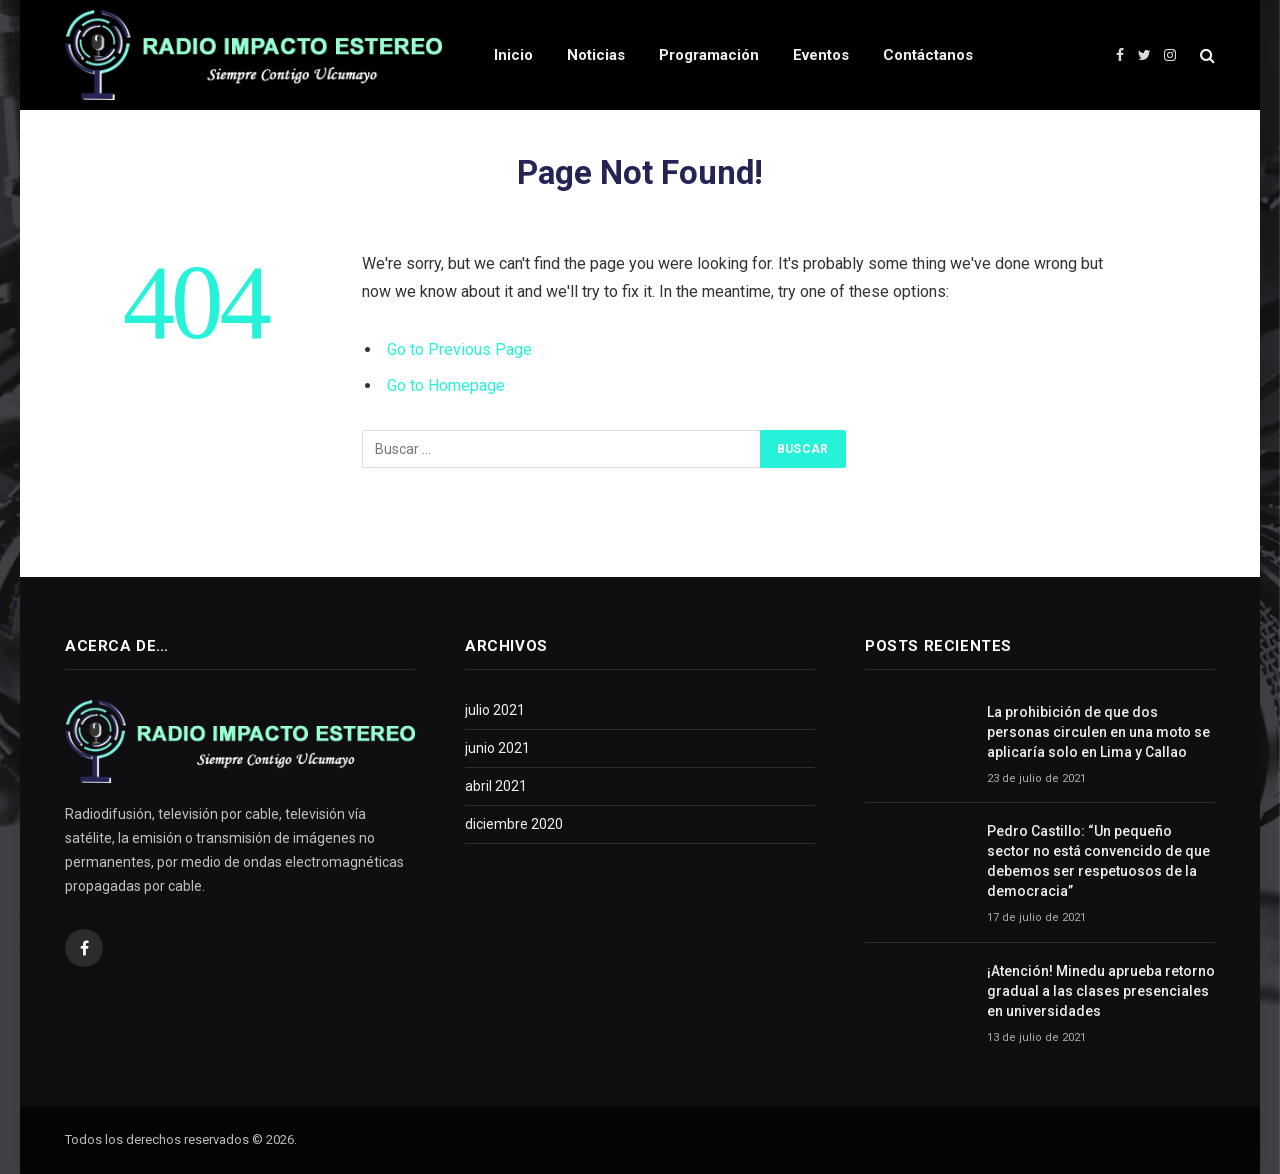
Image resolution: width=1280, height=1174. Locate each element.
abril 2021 (496, 786)
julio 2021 (495, 710)
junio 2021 (497, 748)
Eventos (821, 55)
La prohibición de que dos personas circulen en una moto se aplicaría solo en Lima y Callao (1098, 732)
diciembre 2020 (514, 824)
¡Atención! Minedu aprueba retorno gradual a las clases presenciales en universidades (1101, 991)
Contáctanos (928, 55)
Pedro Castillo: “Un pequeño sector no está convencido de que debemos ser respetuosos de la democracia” (1098, 861)
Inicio (513, 55)
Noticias (596, 55)
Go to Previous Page (459, 349)
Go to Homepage (446, 385)
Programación (709, 55)
